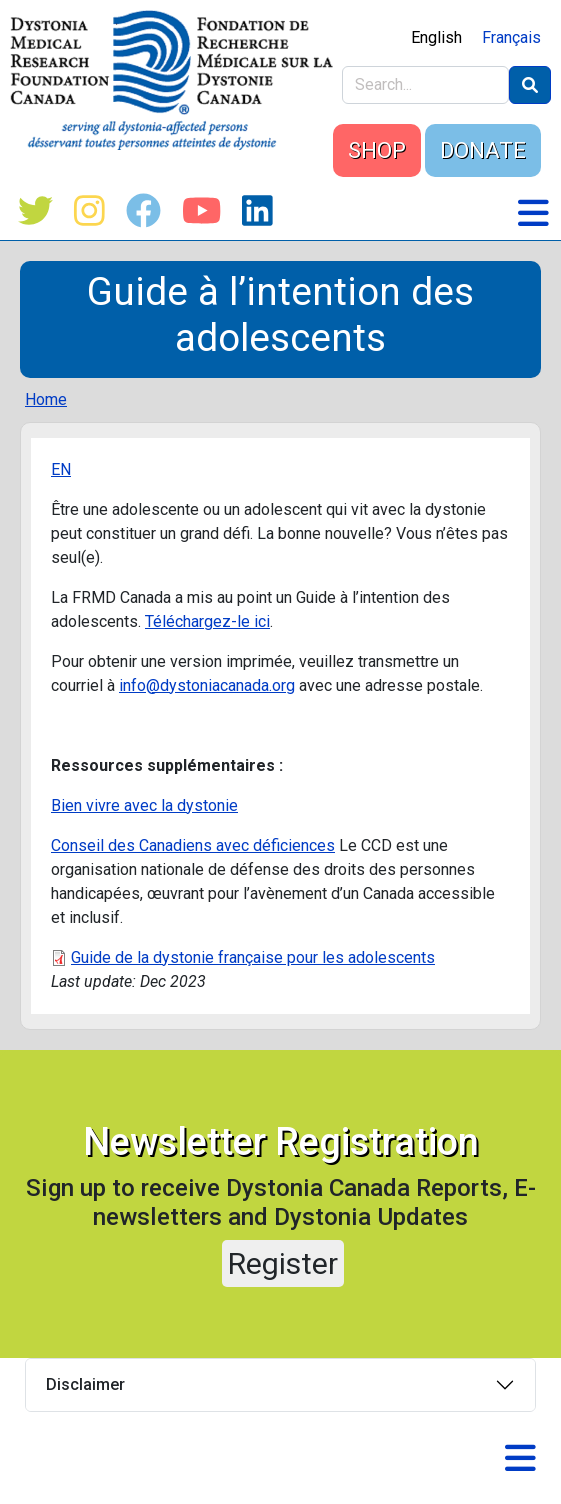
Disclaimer (85, 1384)
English (436, 37)
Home (46, 399)
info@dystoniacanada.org (207, 685)
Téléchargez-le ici (207, 621)
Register (283, 1263)
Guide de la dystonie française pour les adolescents (253, 957)
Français (511, 37)
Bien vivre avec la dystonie (144, 805)
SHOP (377, 150)
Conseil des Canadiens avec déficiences (193, 845)
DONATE (483, 150)
